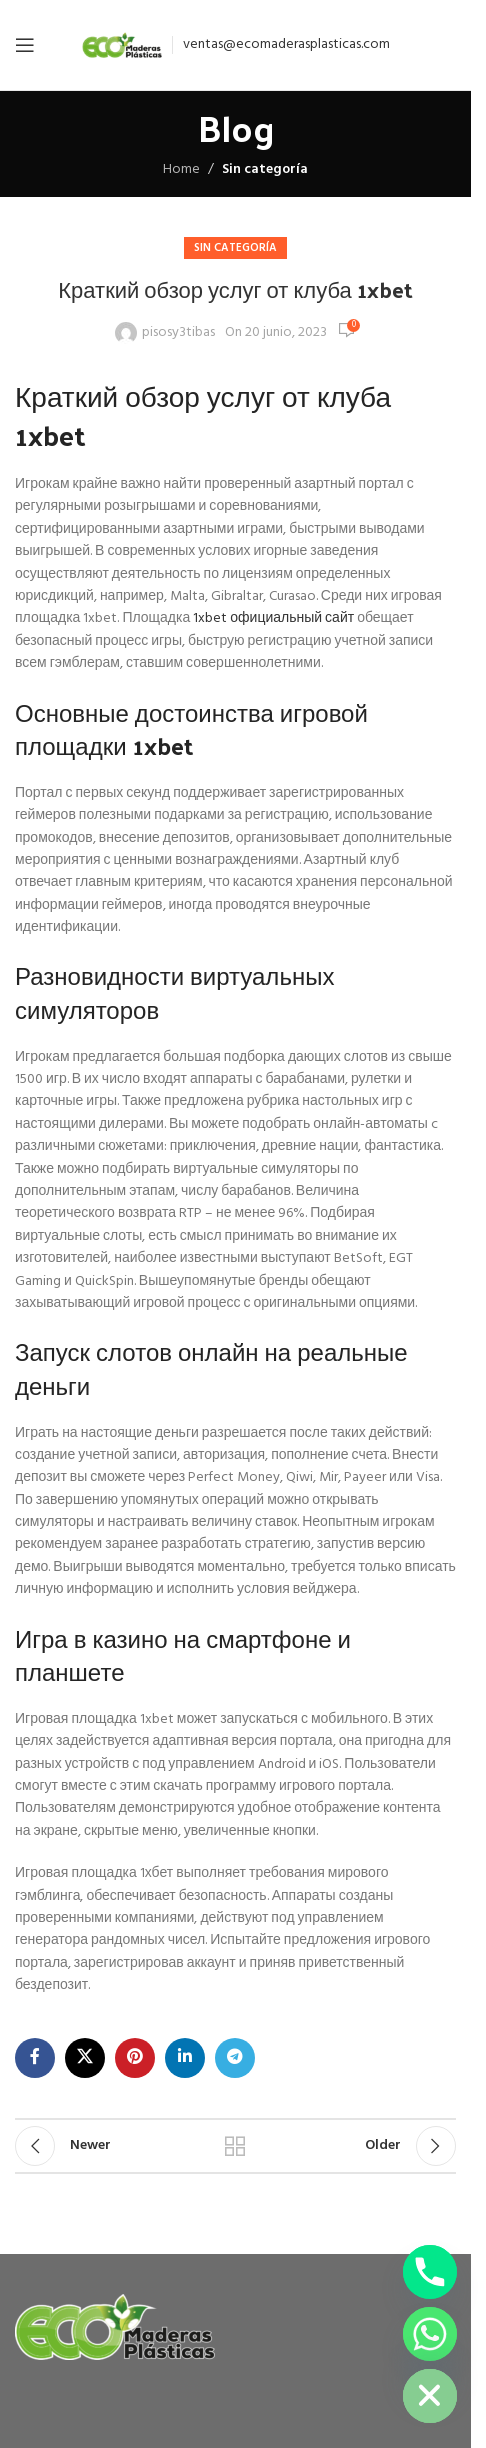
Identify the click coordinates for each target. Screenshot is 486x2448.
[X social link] (85, 2058)
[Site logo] (122, 45)
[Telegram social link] (235, 2058)
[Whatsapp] (430, 2334)
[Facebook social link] (35, 2058)
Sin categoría (265, 169)
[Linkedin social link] (185, 2058)
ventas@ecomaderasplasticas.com (286, 44)
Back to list (235, 2146)
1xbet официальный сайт (273, 618)
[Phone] (430, 2272)
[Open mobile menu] (25, 45)
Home (181, 169)
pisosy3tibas (178, 333)
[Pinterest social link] (135, 2058)
